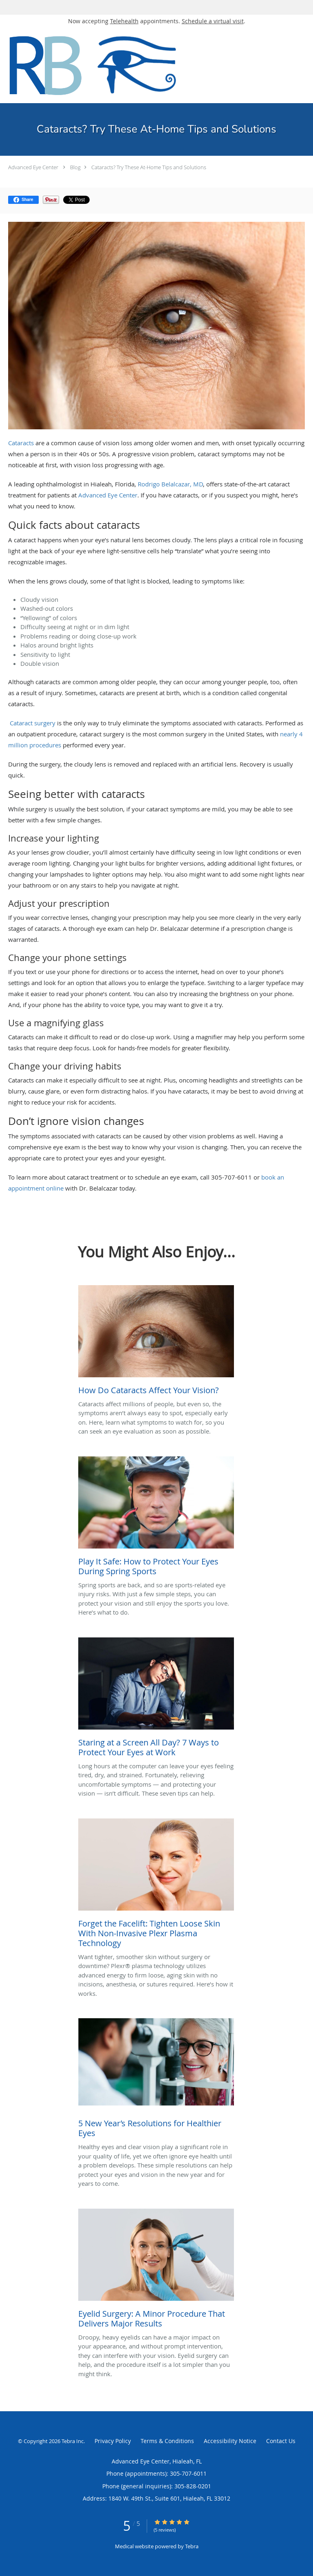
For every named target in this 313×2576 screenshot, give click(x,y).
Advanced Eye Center (33, 167)
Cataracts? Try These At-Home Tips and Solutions (148, 167)
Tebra (191, 2546)
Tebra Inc (73, 2441)
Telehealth (124, 21)
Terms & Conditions (167, 2441)
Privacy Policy (113, 2441)
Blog (75, 167)
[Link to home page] (130, 65)
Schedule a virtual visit (213, 21)
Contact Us (280, 2441)
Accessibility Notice (230, 2441)
